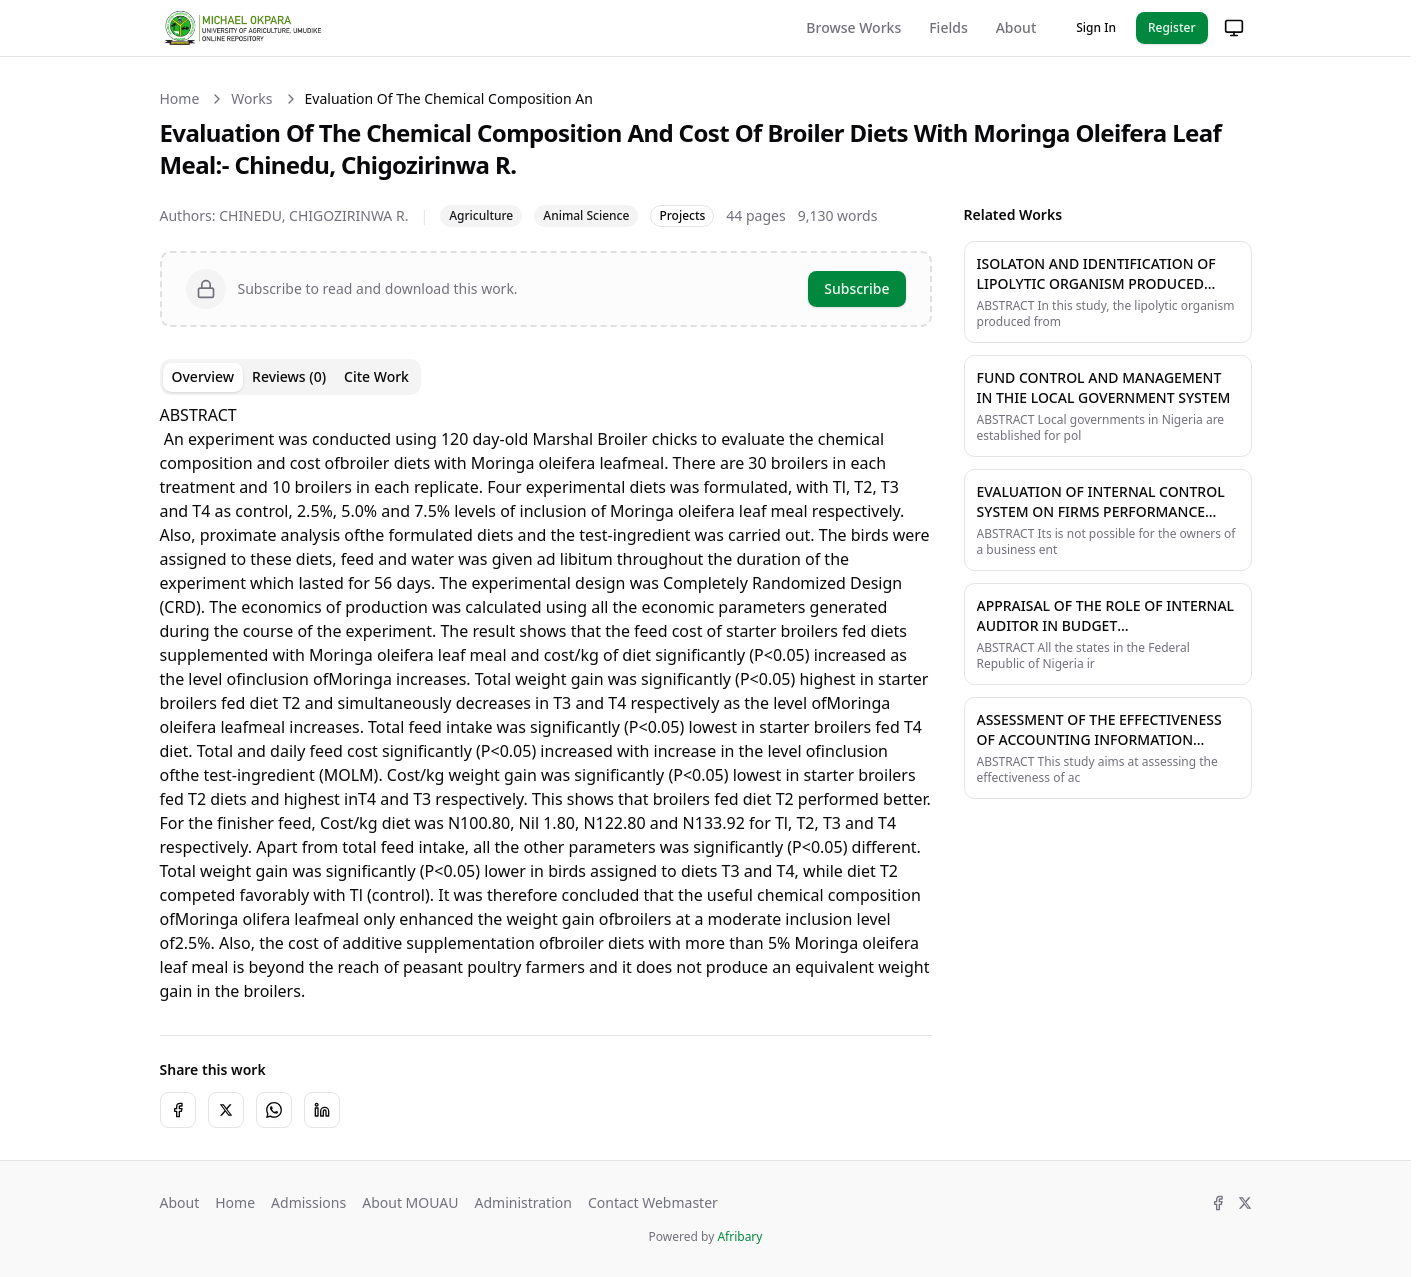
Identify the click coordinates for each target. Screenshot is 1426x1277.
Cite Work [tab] (376, 376)
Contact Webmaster (653, 1202)
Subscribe (856, 288)
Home (180, 98)
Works (251, 98)
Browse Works (853, 27)
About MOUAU (410, 1202)
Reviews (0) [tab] (289, 376)
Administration (522, 1202)
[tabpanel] (546, 703)
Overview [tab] (203, 376)
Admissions (308, 1202)
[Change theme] (1234, 28)
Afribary (739, 1236)
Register (1172, 27)
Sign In (1096, 27)
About (1016, 27)
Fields (948, 27)
